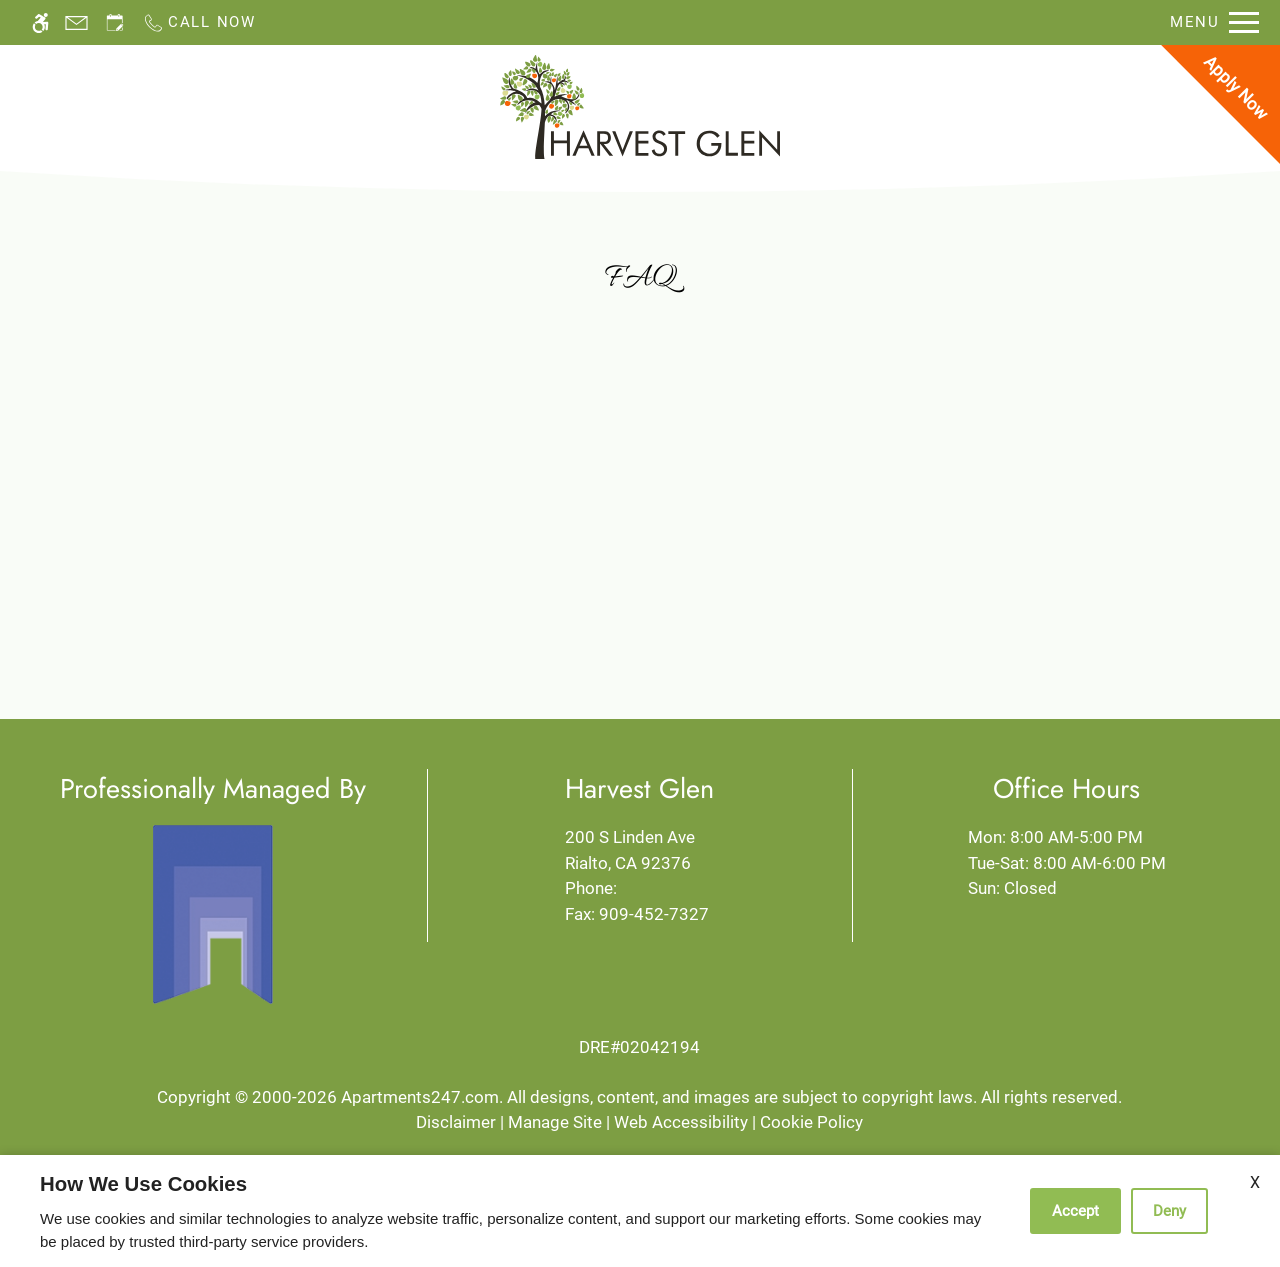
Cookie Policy (811, 1122)
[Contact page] (76, 22)
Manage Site (555, 1122)
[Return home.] (640, 107)
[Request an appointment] (115, 22)
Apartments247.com (420, 1097)
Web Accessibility (681, 1122)
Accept (1075, 1211)
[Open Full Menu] (1214, 22)
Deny (1169, 1211)
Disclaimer (456, 1122)
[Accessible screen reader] (40, 22)
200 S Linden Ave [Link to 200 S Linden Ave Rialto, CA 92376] (639, 851)
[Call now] (199, 22)
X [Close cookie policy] (1255, 1182)
